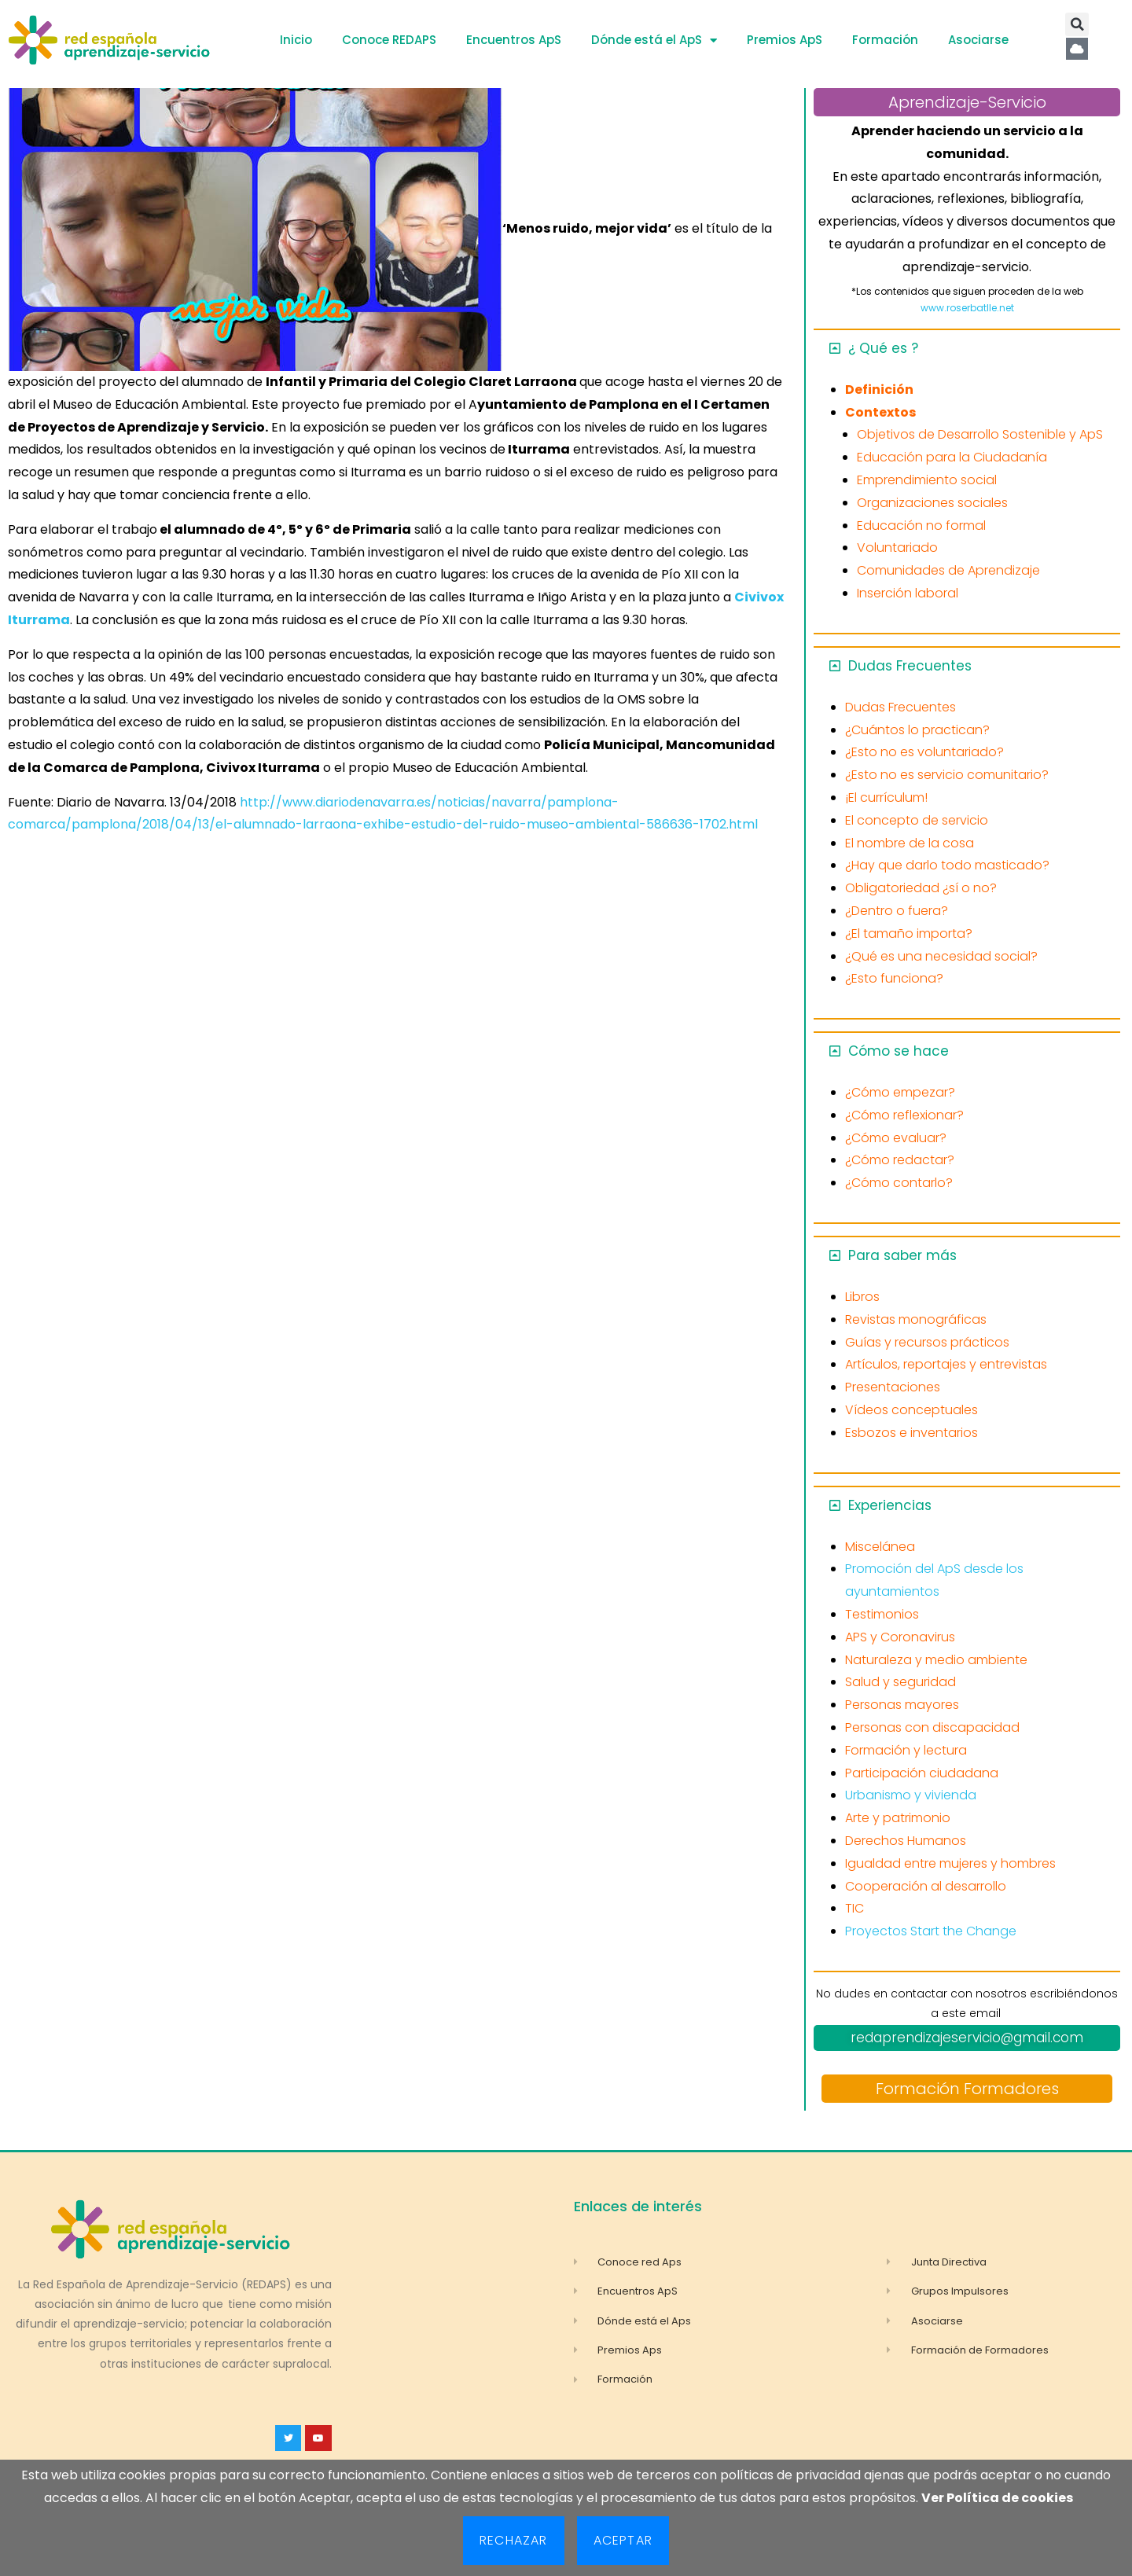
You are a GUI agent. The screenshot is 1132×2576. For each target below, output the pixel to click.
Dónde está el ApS (654, 40)
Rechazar (514, 2540)
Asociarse (978, 39)
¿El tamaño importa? (908, 933)
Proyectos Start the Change (930, 1931)
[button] (1077, 24)
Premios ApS (784, 39)
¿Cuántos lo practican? (917, 730)
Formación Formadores (967, 2089)
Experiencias (890, 1505)
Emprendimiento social (927, 480)
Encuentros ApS (513, 39)
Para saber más (902, 1255)
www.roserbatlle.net (967, 307)
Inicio (296, 39)
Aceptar (623, 2540)
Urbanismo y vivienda (910, 1795)
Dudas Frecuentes (910, 665)
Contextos (880, 412)
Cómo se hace (898, 1051)
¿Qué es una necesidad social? (941, 956)
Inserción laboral (907, 593)
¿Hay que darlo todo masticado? (947, 865)
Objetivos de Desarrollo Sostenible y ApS (980, 434)
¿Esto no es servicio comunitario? (947, 775)
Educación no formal (921, 525)
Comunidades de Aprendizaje (948, 570)
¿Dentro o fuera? (896, 911)
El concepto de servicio (916, 820)
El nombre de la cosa (909, 843)
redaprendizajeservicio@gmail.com (967, 2037)
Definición (879, 389)
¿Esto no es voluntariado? (924, 752)
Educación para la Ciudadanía (952, 457)
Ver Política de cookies (997, 2498)
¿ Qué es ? (883, 348)
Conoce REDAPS (389, 39)
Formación (885, 39)
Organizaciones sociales (932, 503)
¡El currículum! (886, 797)
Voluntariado (897, 547)
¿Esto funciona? (894, 978)
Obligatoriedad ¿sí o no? (921, 888)
